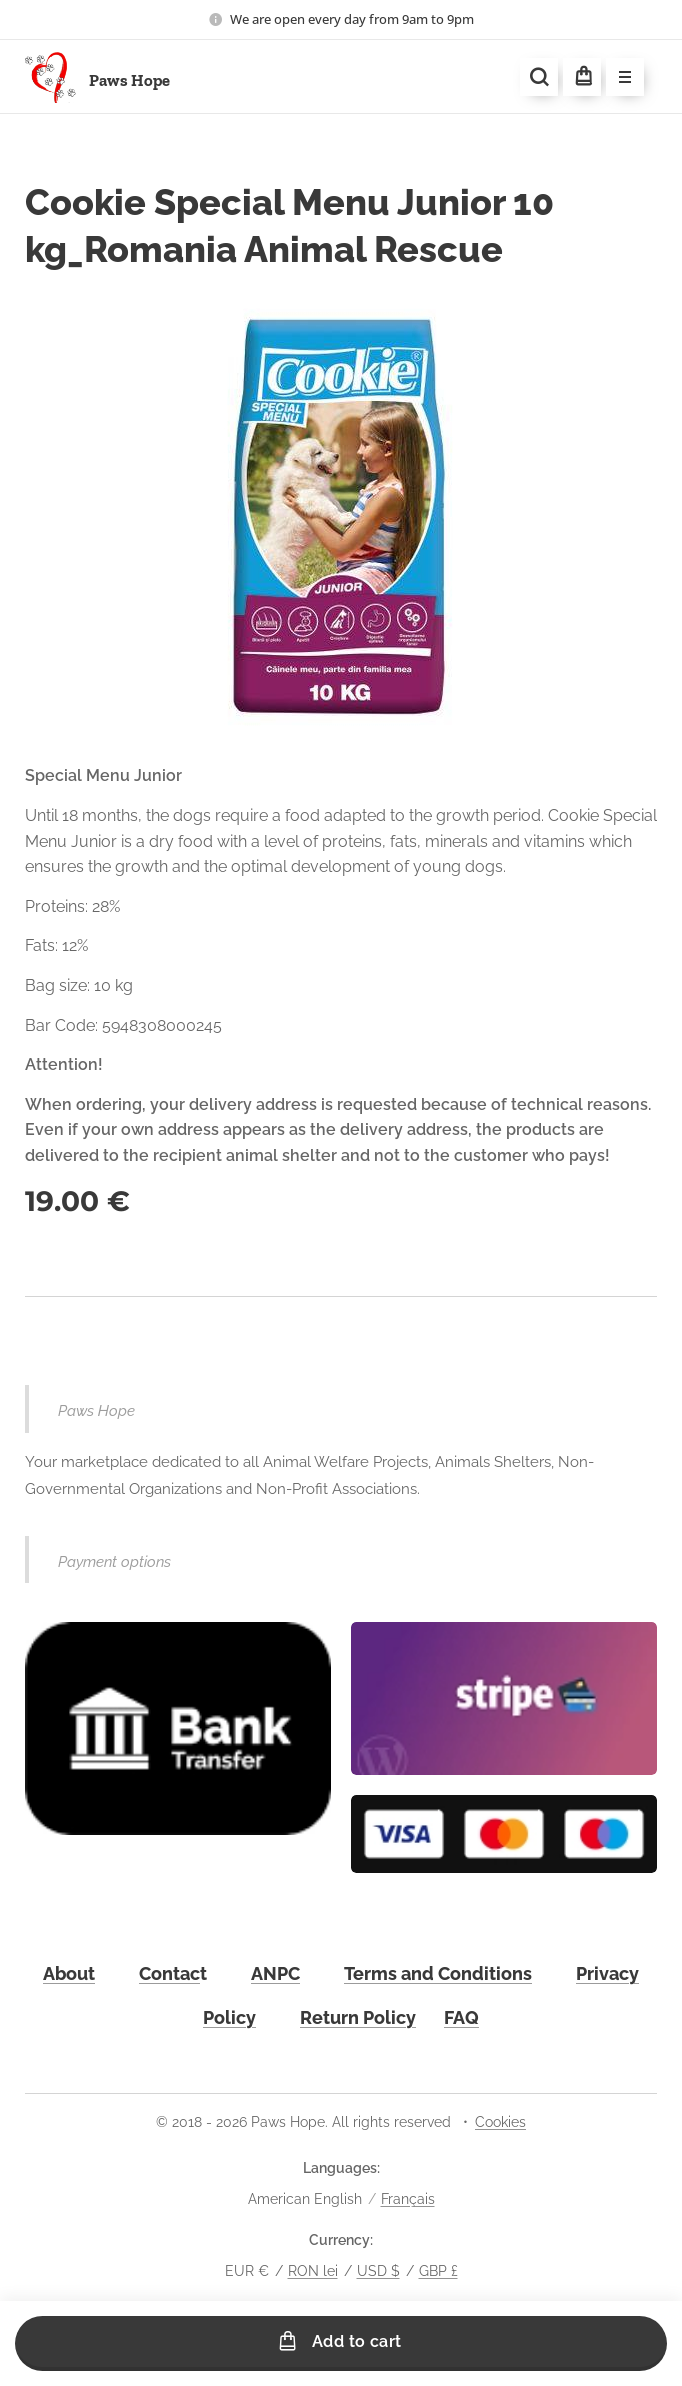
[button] (539, 77)
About (69, 1974)
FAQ (461, 2017)
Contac (169, 1974)
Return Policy (358, 2017)
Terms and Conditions (438, 1974)
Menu (618, 78)
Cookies (500, 2122)
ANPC (275, 1974)
